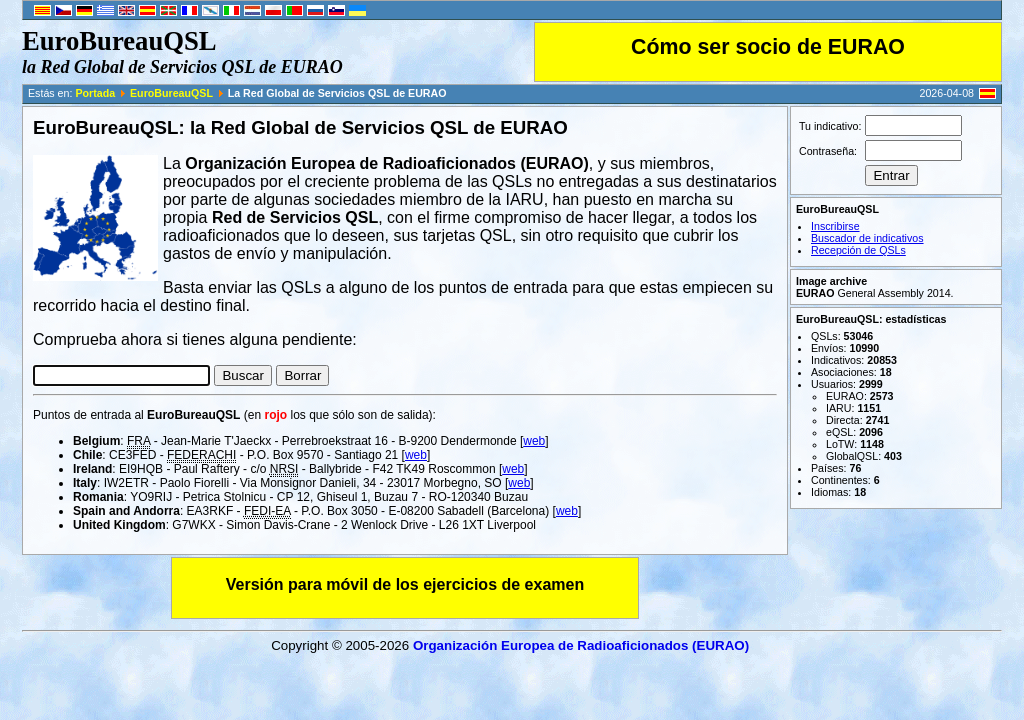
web (534, 441)
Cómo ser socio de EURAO (768, 47)
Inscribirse (835, 226)
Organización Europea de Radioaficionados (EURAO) (581, 645)
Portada (95, 93)
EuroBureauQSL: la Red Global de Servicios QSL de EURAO (300, 127)
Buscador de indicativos (867, 238)
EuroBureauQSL (171, 93)
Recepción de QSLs (858, 250)
